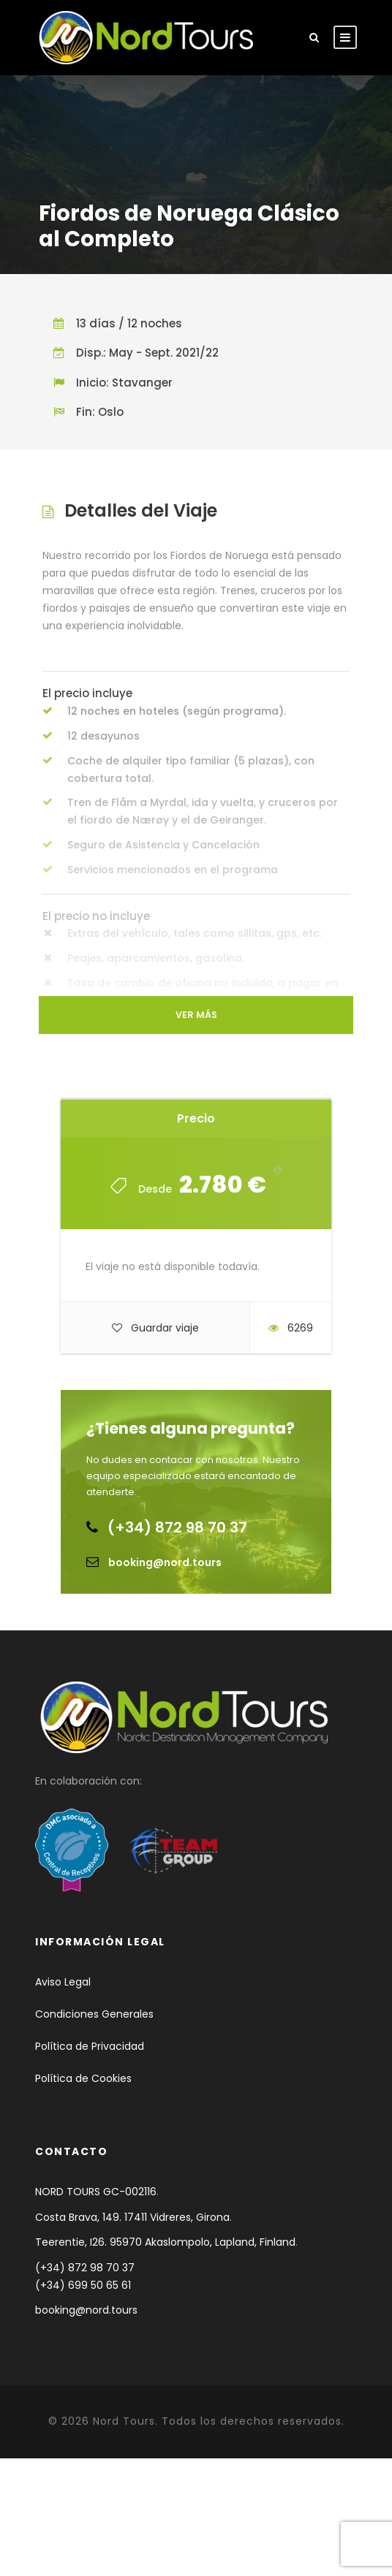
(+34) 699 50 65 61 (83, 2285)
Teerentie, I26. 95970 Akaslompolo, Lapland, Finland (165, 2242)
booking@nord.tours (165, 1562)
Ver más (196, 1014)
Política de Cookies (83, 2078)
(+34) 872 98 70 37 (177, 1527)
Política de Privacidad (89, 2046)
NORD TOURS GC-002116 (96, 2191)
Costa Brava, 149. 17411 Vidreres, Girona (132, 2217)
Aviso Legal (63, 1982)
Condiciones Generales (94, 2014)
